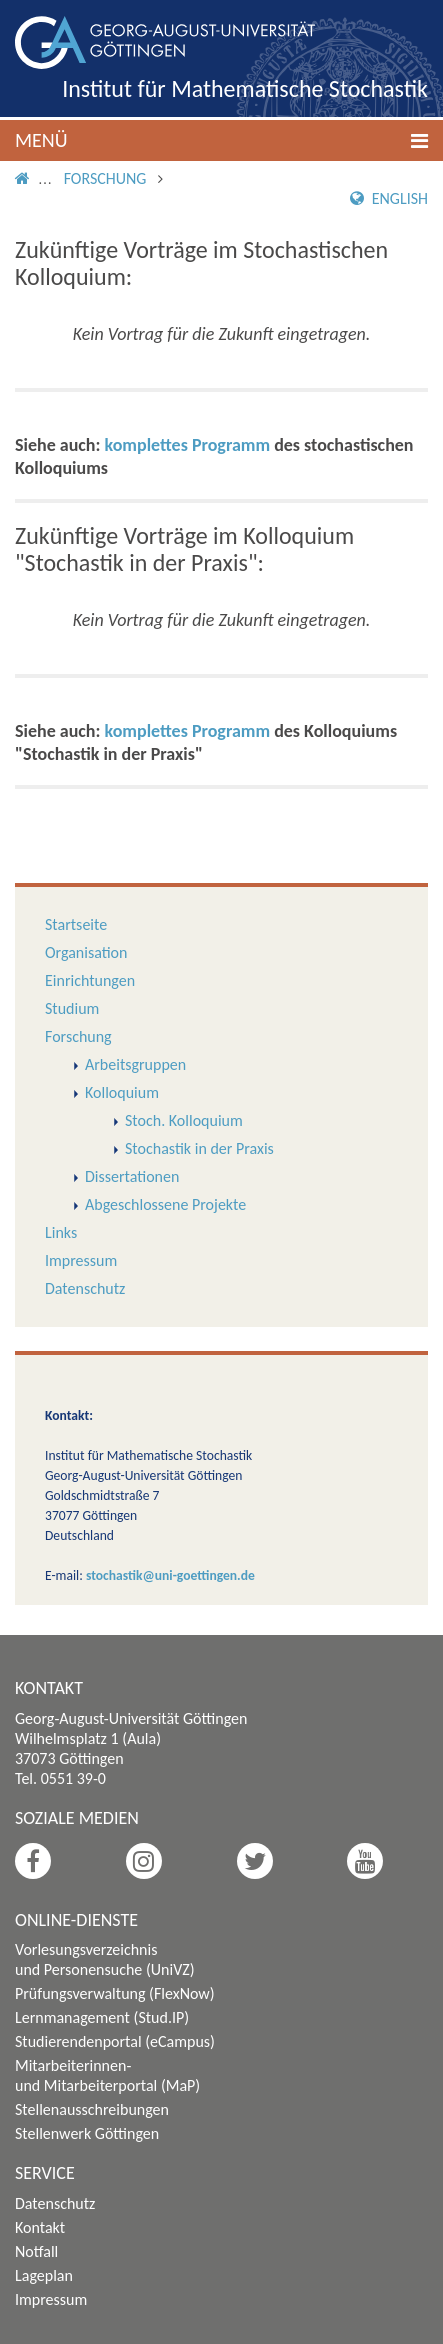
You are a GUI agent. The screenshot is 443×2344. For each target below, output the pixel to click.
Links (61, 1232)
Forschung (105, 178)
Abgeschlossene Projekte (165, 1204)
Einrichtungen (90, 980)
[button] (221, 140)
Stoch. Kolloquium (184, 1120)
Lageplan (44, 2275)
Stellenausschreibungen (92, 2109)
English (389, 198)
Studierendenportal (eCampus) (115, 2041)
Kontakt (40, 2227)
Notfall (36, 2251)
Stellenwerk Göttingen (87, 2133)
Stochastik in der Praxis (199, 1148)
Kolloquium (122, 1092)
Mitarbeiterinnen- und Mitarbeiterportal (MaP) (107, 2075)
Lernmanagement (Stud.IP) (102, 2017)
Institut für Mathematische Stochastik (245, 88)
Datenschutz (85, 1288)
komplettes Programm (188, 445)
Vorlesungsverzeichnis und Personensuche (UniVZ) (105, 1959)
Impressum (81, 1260)
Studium (72, 1008)
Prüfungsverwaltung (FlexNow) (115, 1993)
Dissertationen (132, 1176)
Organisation (86, 952)
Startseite (76, 924)
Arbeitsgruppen (135, 1064)
